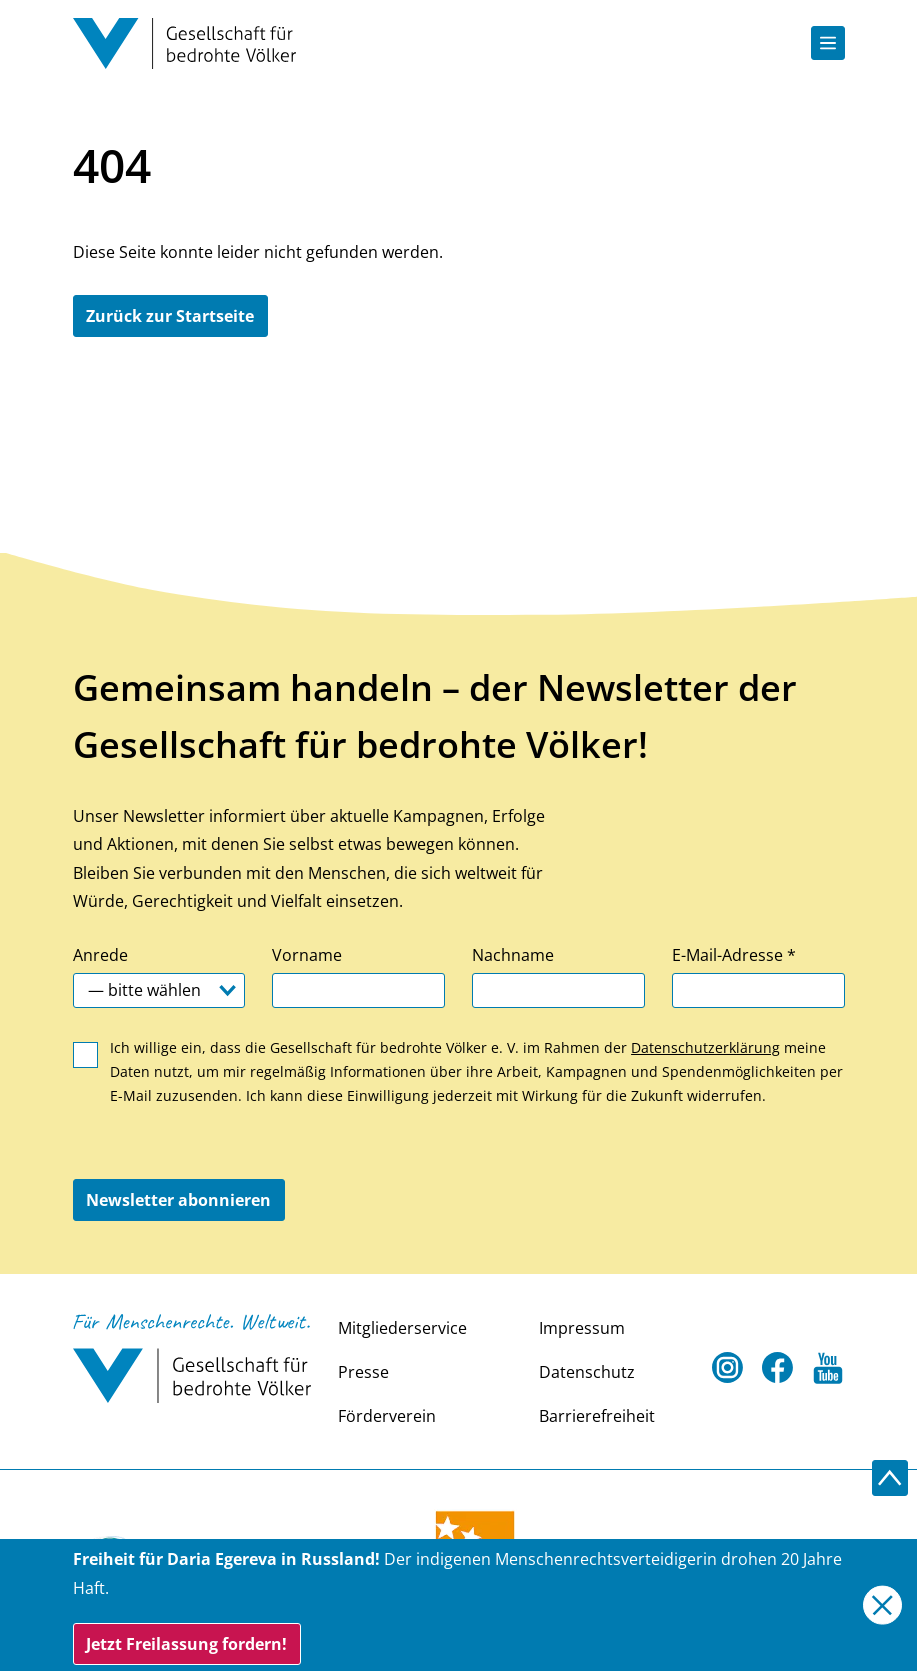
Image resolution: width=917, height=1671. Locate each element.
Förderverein (387, 1416)
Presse (363, 1372)
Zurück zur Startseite (170, 316)
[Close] (882, 1605)
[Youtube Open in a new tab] (828, 1368)
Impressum (582, 1328)
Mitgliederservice (402, 1328)
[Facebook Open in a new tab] (778, 1368)
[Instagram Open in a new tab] (728, 1368)
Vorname (307, 955)
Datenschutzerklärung (705, 1047)
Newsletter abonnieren (178, 1200)
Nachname (513, 955)
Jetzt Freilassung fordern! (186, 1644)
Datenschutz (587, 1372)
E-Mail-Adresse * (734, 955)
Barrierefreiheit (597, 1416)
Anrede (100, 955)
